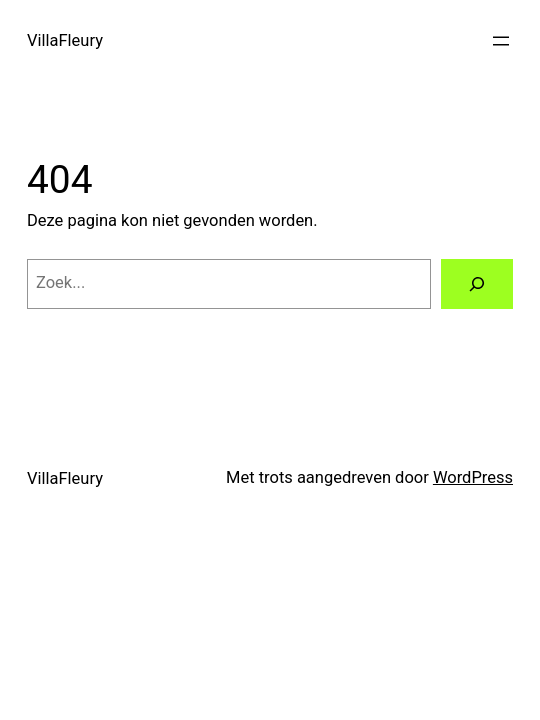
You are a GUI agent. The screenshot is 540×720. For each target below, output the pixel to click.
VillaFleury (65, 40)
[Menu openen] (501, 41)
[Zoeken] (477, 284)
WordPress (473, 477)
